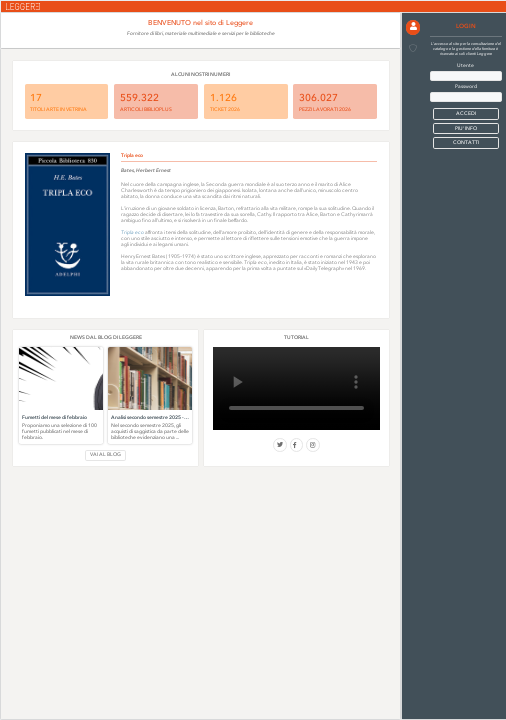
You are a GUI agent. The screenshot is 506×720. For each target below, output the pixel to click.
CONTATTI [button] (466, 142)
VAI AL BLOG (105, 454)
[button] (413, 27)
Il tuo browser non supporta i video (296, 388)
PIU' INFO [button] (466, 128)
